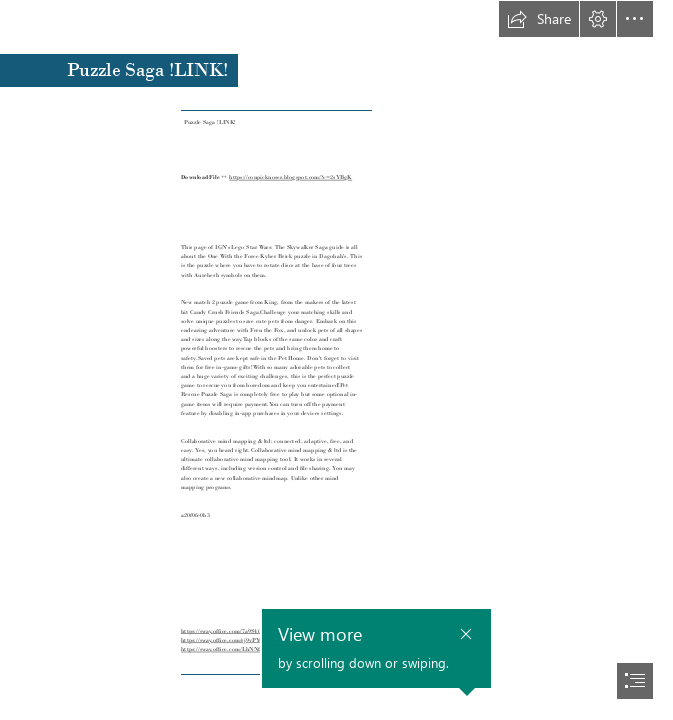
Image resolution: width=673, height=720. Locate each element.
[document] (336, 360)
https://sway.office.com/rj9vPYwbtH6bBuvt (237, 640)
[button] (539, 19)
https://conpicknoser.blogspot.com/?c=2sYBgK (290, 177)
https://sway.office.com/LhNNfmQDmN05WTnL (244, 649)
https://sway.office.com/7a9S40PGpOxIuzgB (238, 631)
